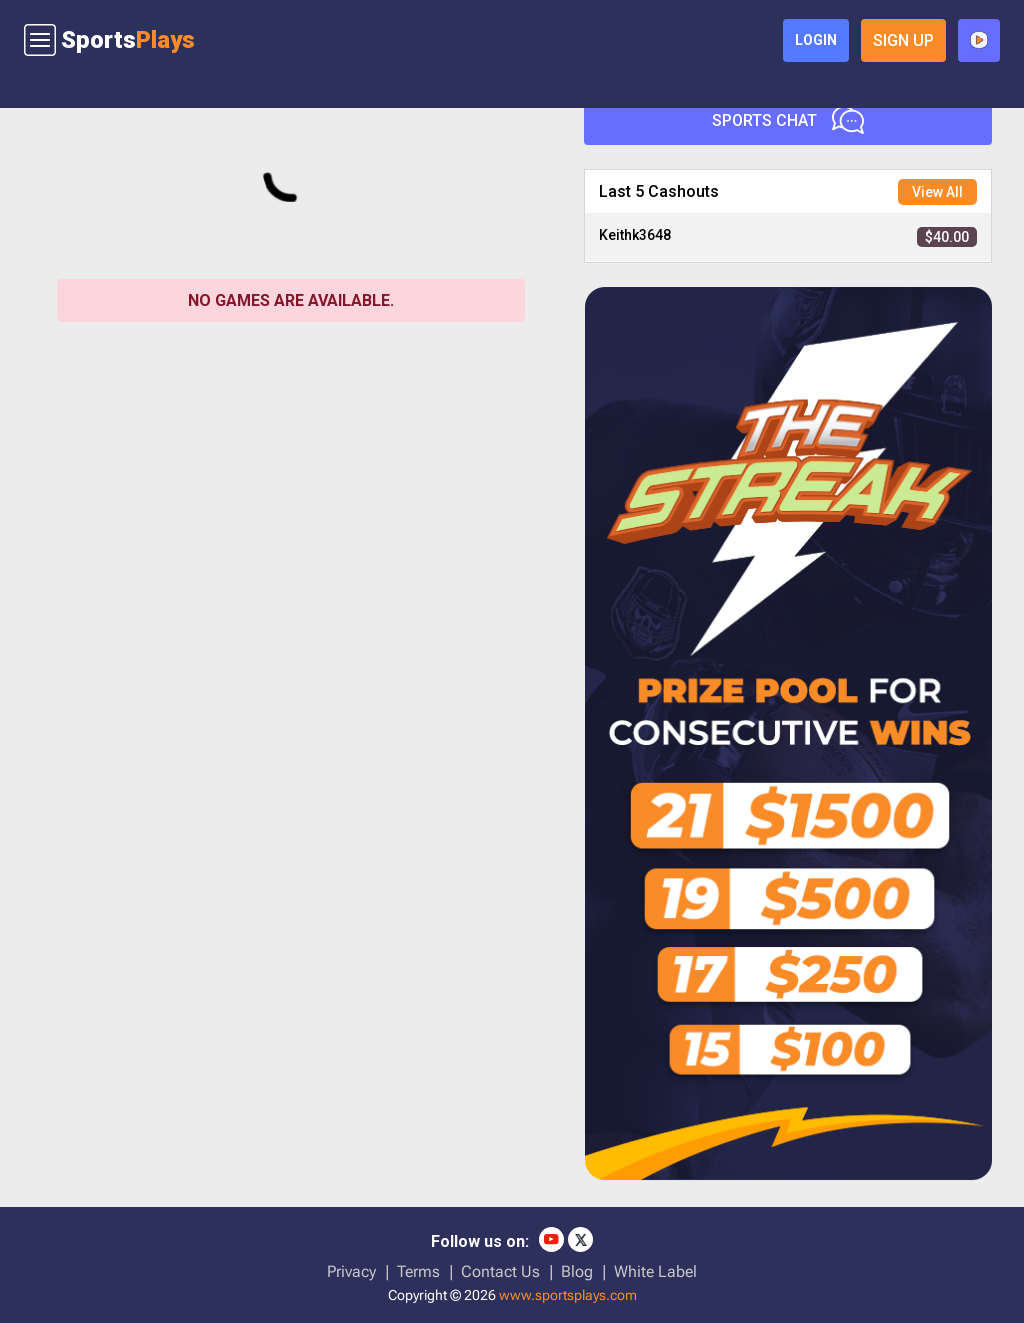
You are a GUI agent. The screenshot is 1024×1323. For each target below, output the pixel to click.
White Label (655, 1271)
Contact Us (500, 1271)
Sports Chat (788, 120)
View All (937, 192)
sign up (903, 40)
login (816, 40)
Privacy (351, 1271)
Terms (418, 1271)
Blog (577, 1271)
